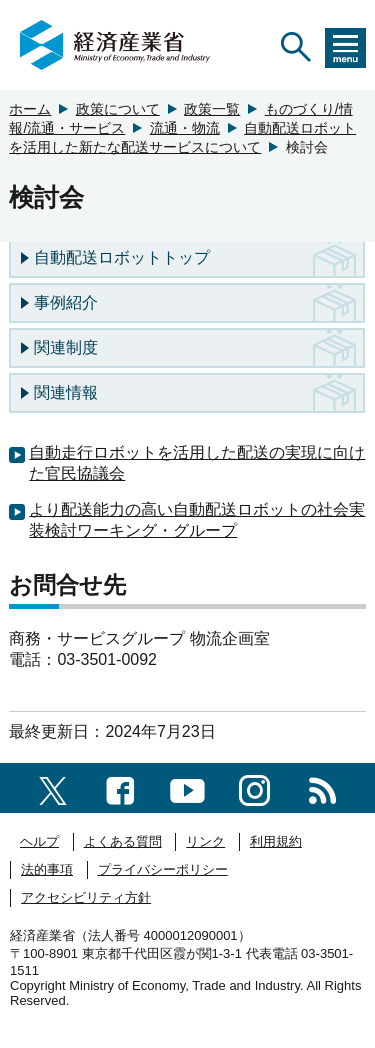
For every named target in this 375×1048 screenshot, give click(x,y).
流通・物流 (185, 128)
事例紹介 (66, 302)
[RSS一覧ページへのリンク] (322, 787)
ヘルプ (39, 841)
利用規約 (276, 841)
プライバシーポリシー (163, 869)
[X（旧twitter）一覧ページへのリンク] (53, 787)
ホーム (30, 109)
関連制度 (66, 347)
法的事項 (47, 869)
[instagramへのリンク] (254, 787)
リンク (205, 841)
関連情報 (66, 392)
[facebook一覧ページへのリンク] (120, 787)
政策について (118, 109)
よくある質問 (123, 841)
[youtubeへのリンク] (187, 787)
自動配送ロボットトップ (122, 257)
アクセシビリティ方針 (86, 897)
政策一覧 (212, 109)
